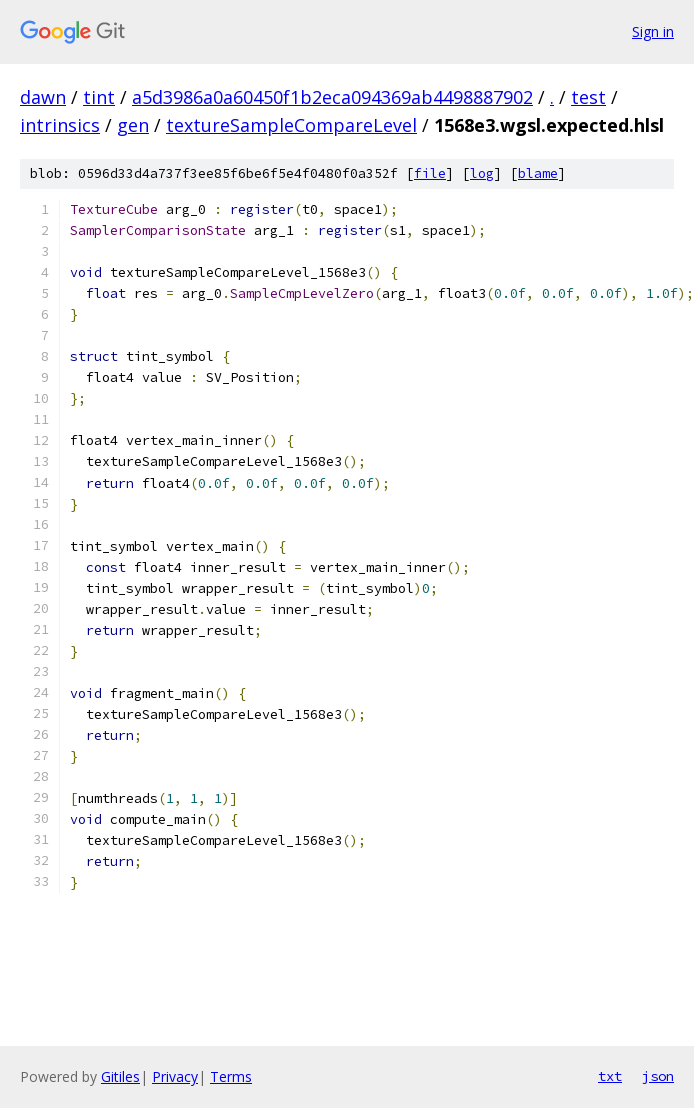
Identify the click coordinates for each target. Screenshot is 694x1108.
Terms (231, 1076)
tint (99, 97)
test (588, 97)
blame (538, 173)
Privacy (175, 1076)
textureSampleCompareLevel (291, 125)
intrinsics (60, 125)
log (482, 173)
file (430, 173)
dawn (43, 97)
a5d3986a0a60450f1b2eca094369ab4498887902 (332, 97)
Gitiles (120, 1076)
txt (610, 1076)
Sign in (653, 31)
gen (133, 125)
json (658, 1076)
